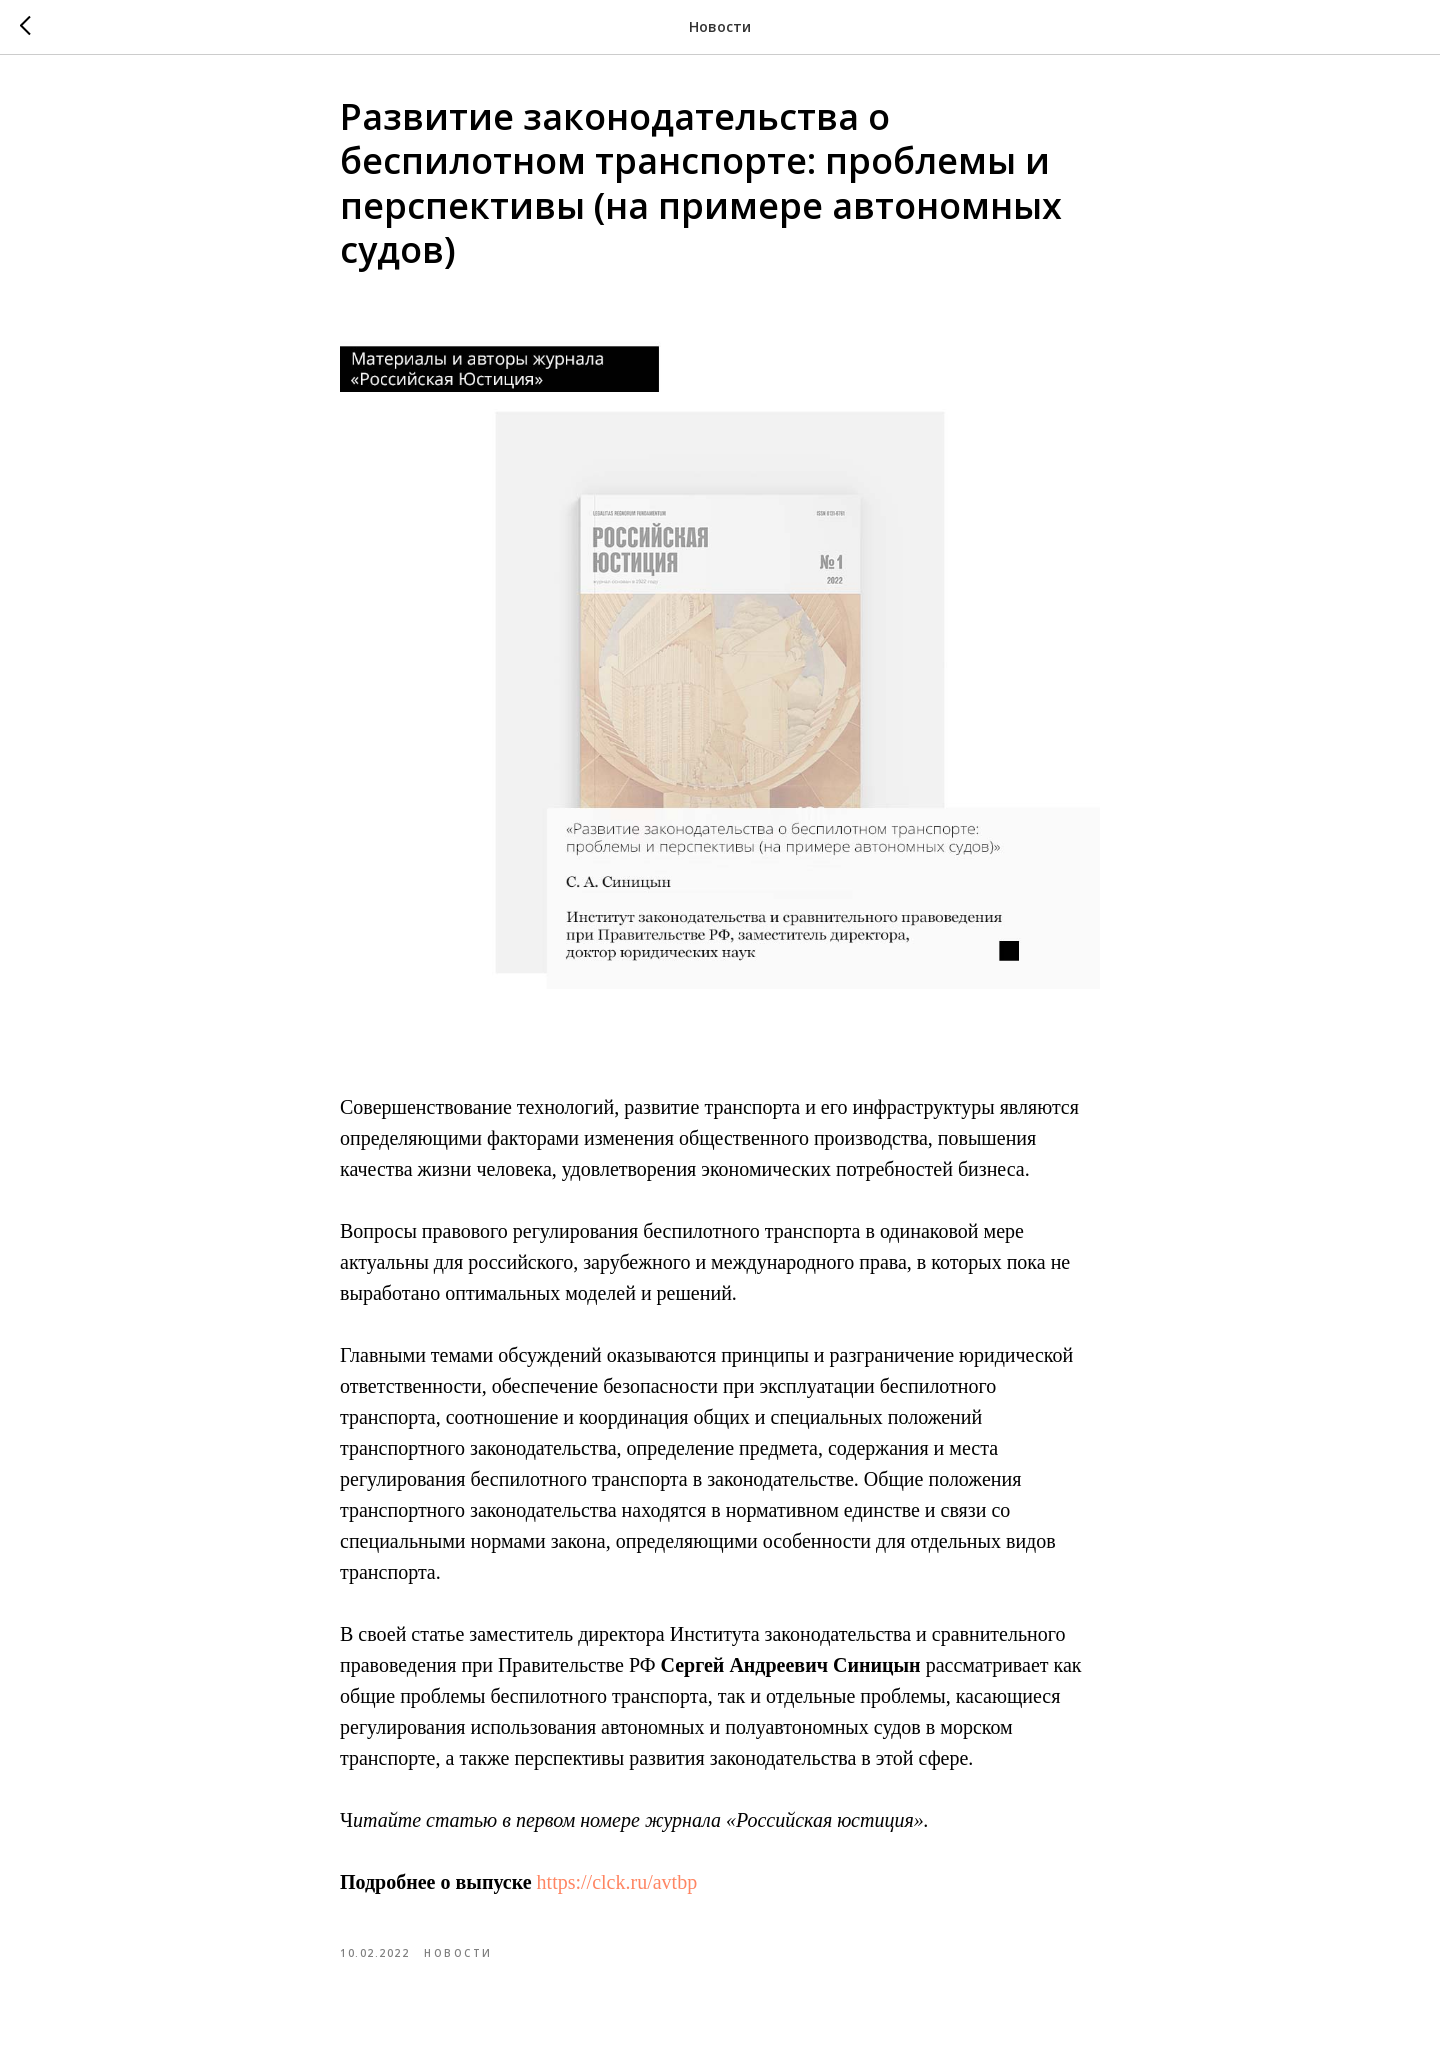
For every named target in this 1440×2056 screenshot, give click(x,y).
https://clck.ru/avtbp (617, 1882)
